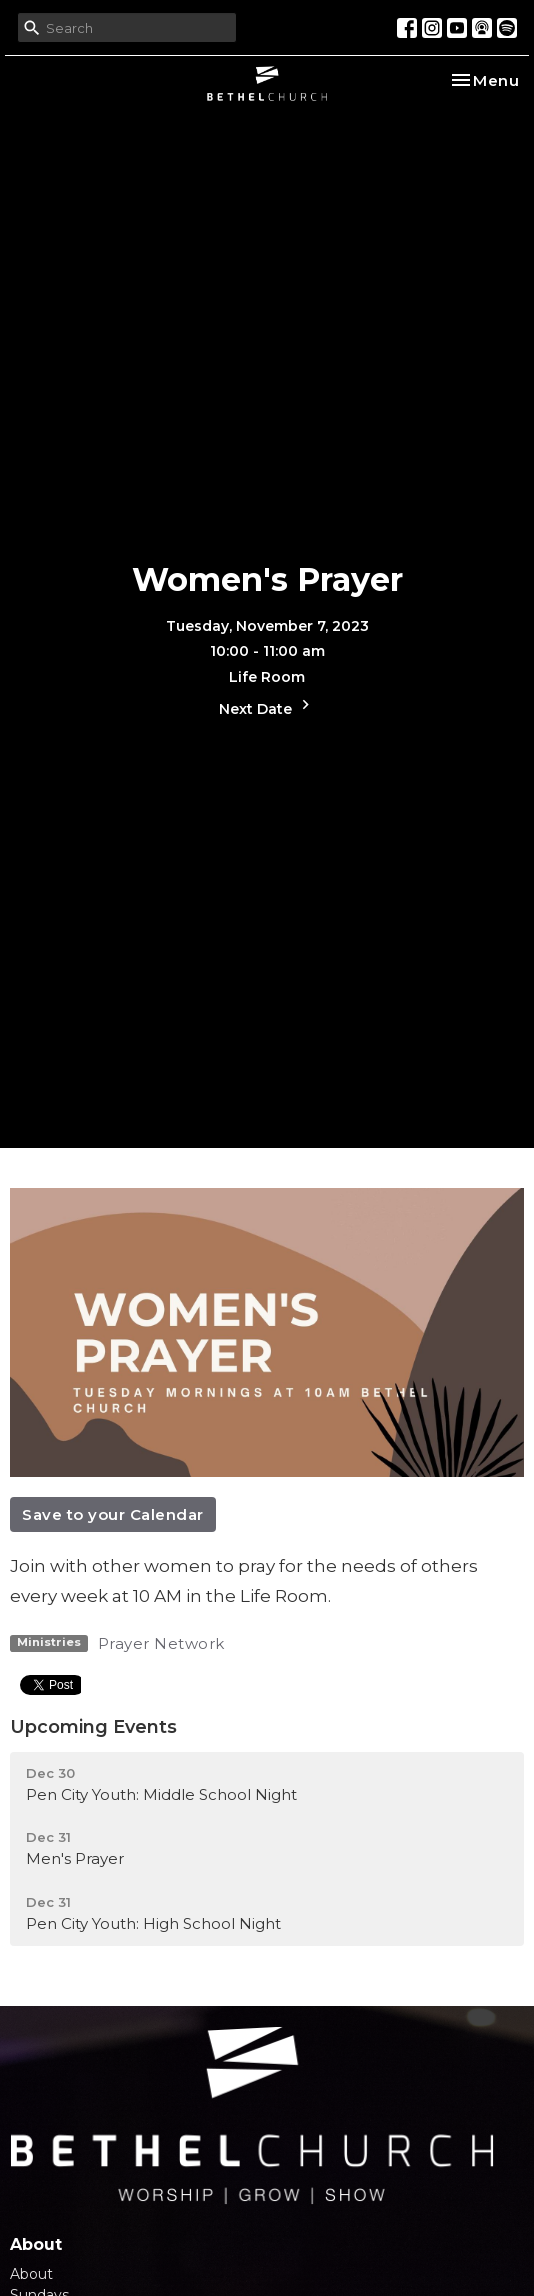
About (31, 2274)
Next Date (267, 706)
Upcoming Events (93, 1727)
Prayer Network (161, 1643)
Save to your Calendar (113, 1514)
